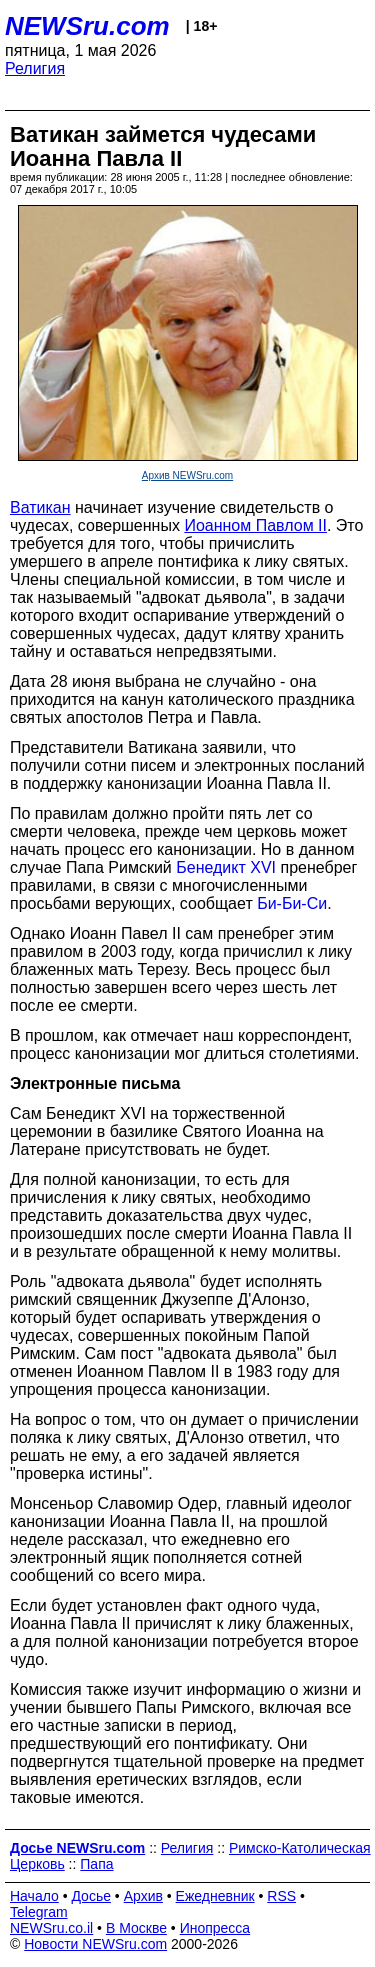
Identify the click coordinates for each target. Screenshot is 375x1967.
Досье (91, 1896)
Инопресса (215, 1928)
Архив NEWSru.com (187, 475)
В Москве (136, 1928)
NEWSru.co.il (51, 1928)
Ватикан (40, 507)
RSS (281, 1896)
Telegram (39, 1912)
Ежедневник (215, 1896)
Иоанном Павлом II (255, 525)
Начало (34, 1896)
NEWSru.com (87, 26)
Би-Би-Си (292, 903)
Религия (35, 68)
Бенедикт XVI (226, 867)
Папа (96, 1864)
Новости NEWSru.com (95, 1944)
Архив (143, 1896)
